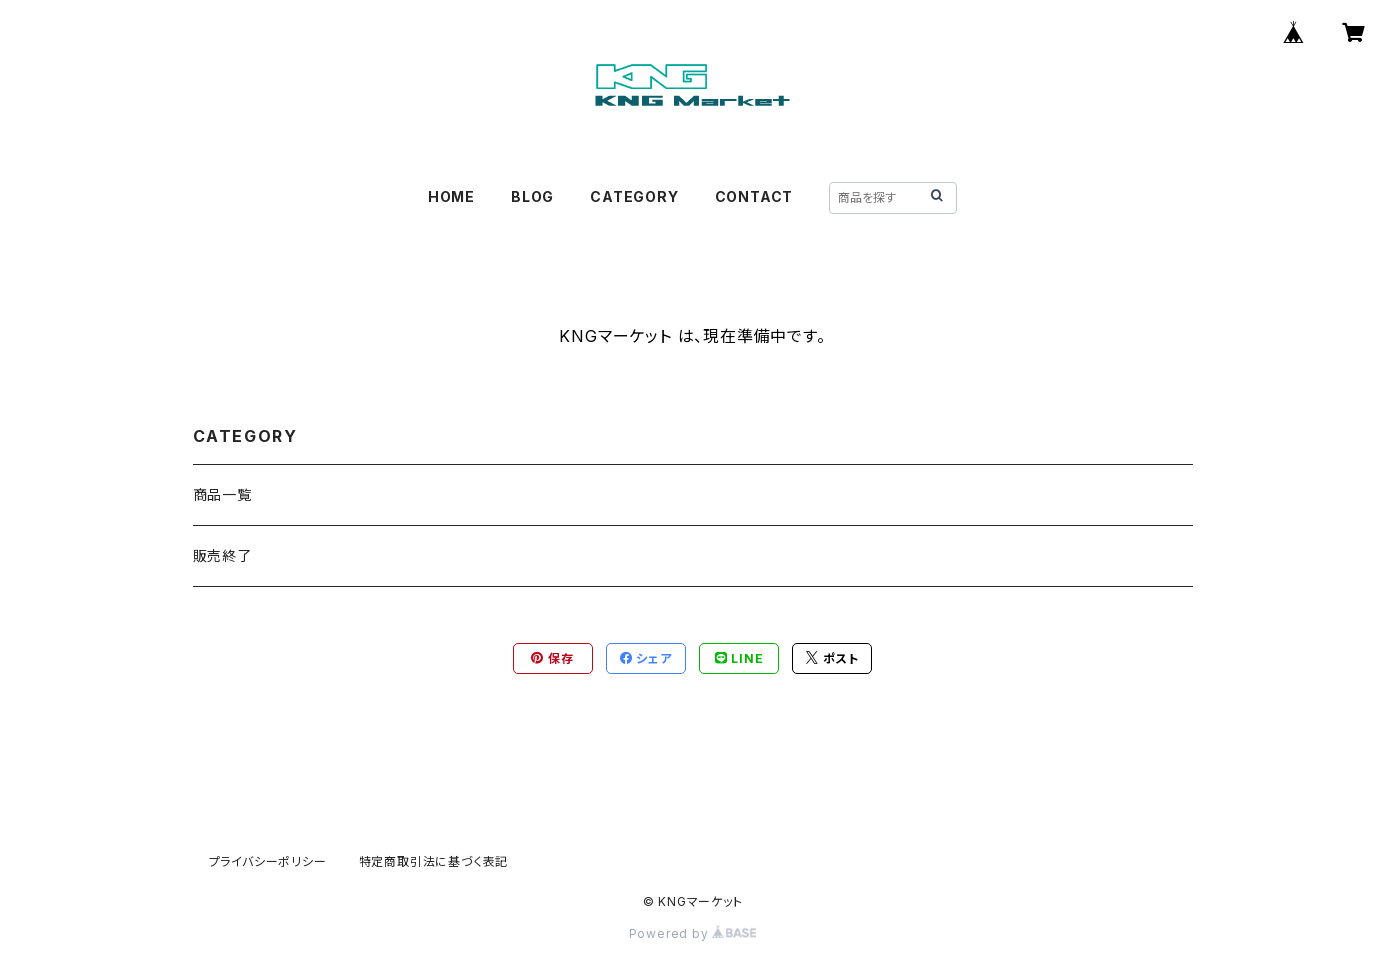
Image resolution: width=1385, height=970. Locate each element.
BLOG (532, 196)
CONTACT (754, 196)
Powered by (693, 933)
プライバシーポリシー (268, 861)
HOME (451, 196)
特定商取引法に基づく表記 (434, 861)
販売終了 (222, 555)
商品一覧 (222, 494)
